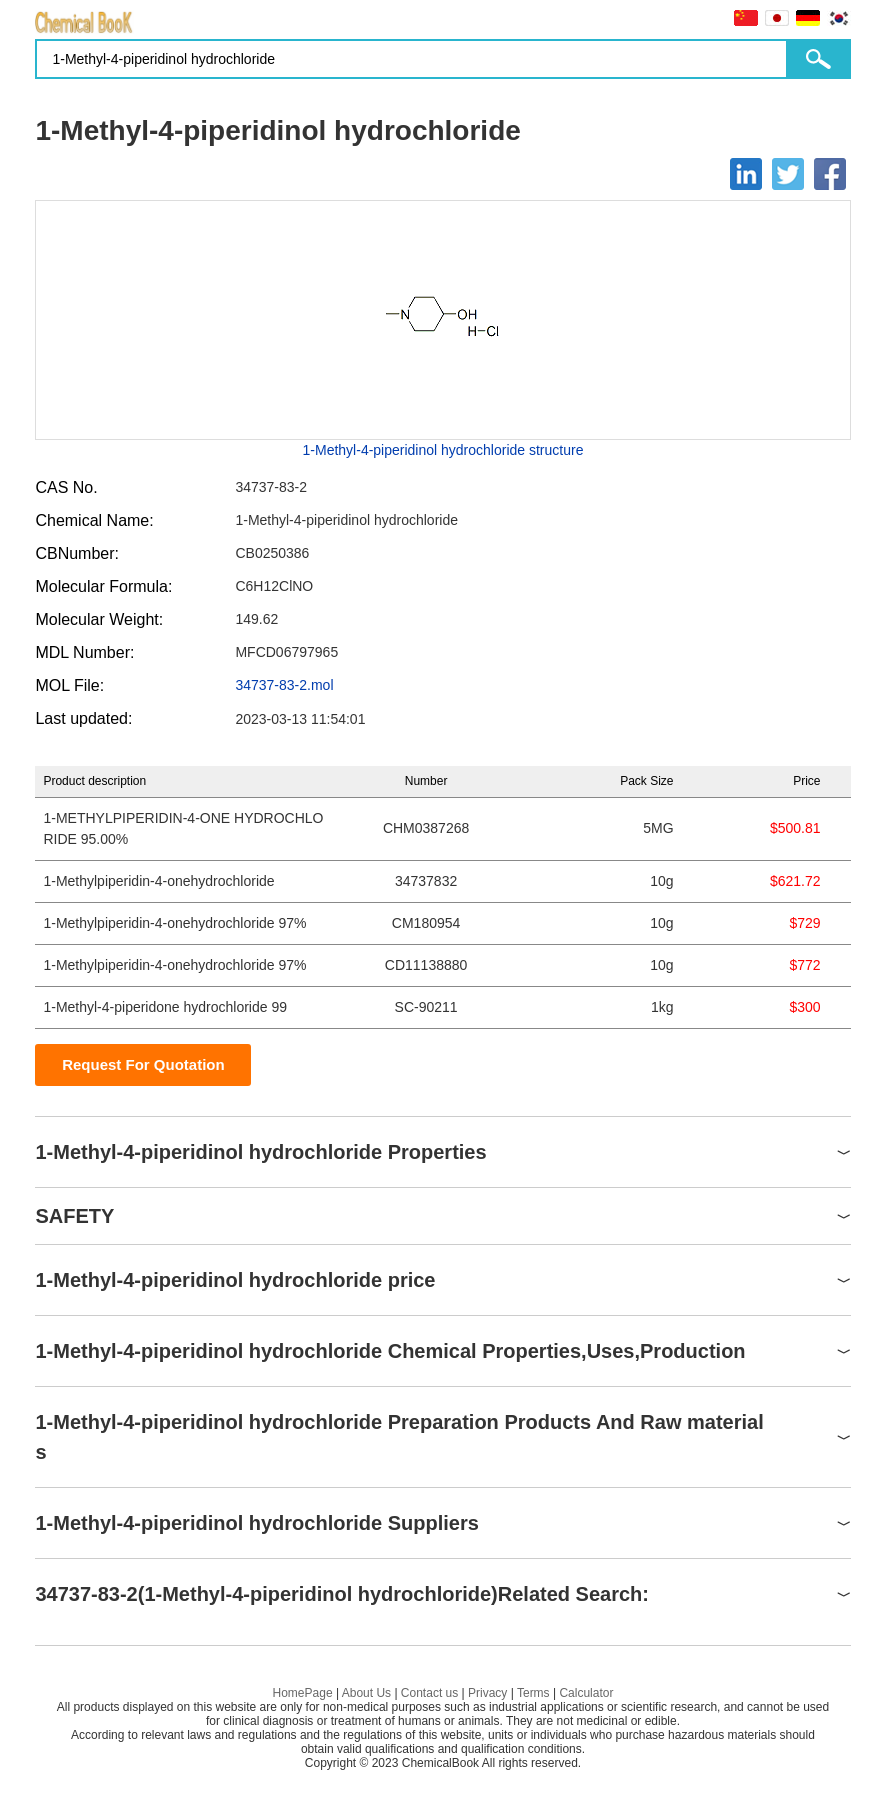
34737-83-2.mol (284, 685)
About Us (366, 1693)
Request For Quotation (143, 1064)
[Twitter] (788, 174)
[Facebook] (830, 174)
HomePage (303, 1693)
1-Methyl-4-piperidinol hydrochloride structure (443, 450)
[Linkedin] (746, 174)
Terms (533, 1693)
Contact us (429, 1693)
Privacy (487, 1693)
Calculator (586, 1693)
